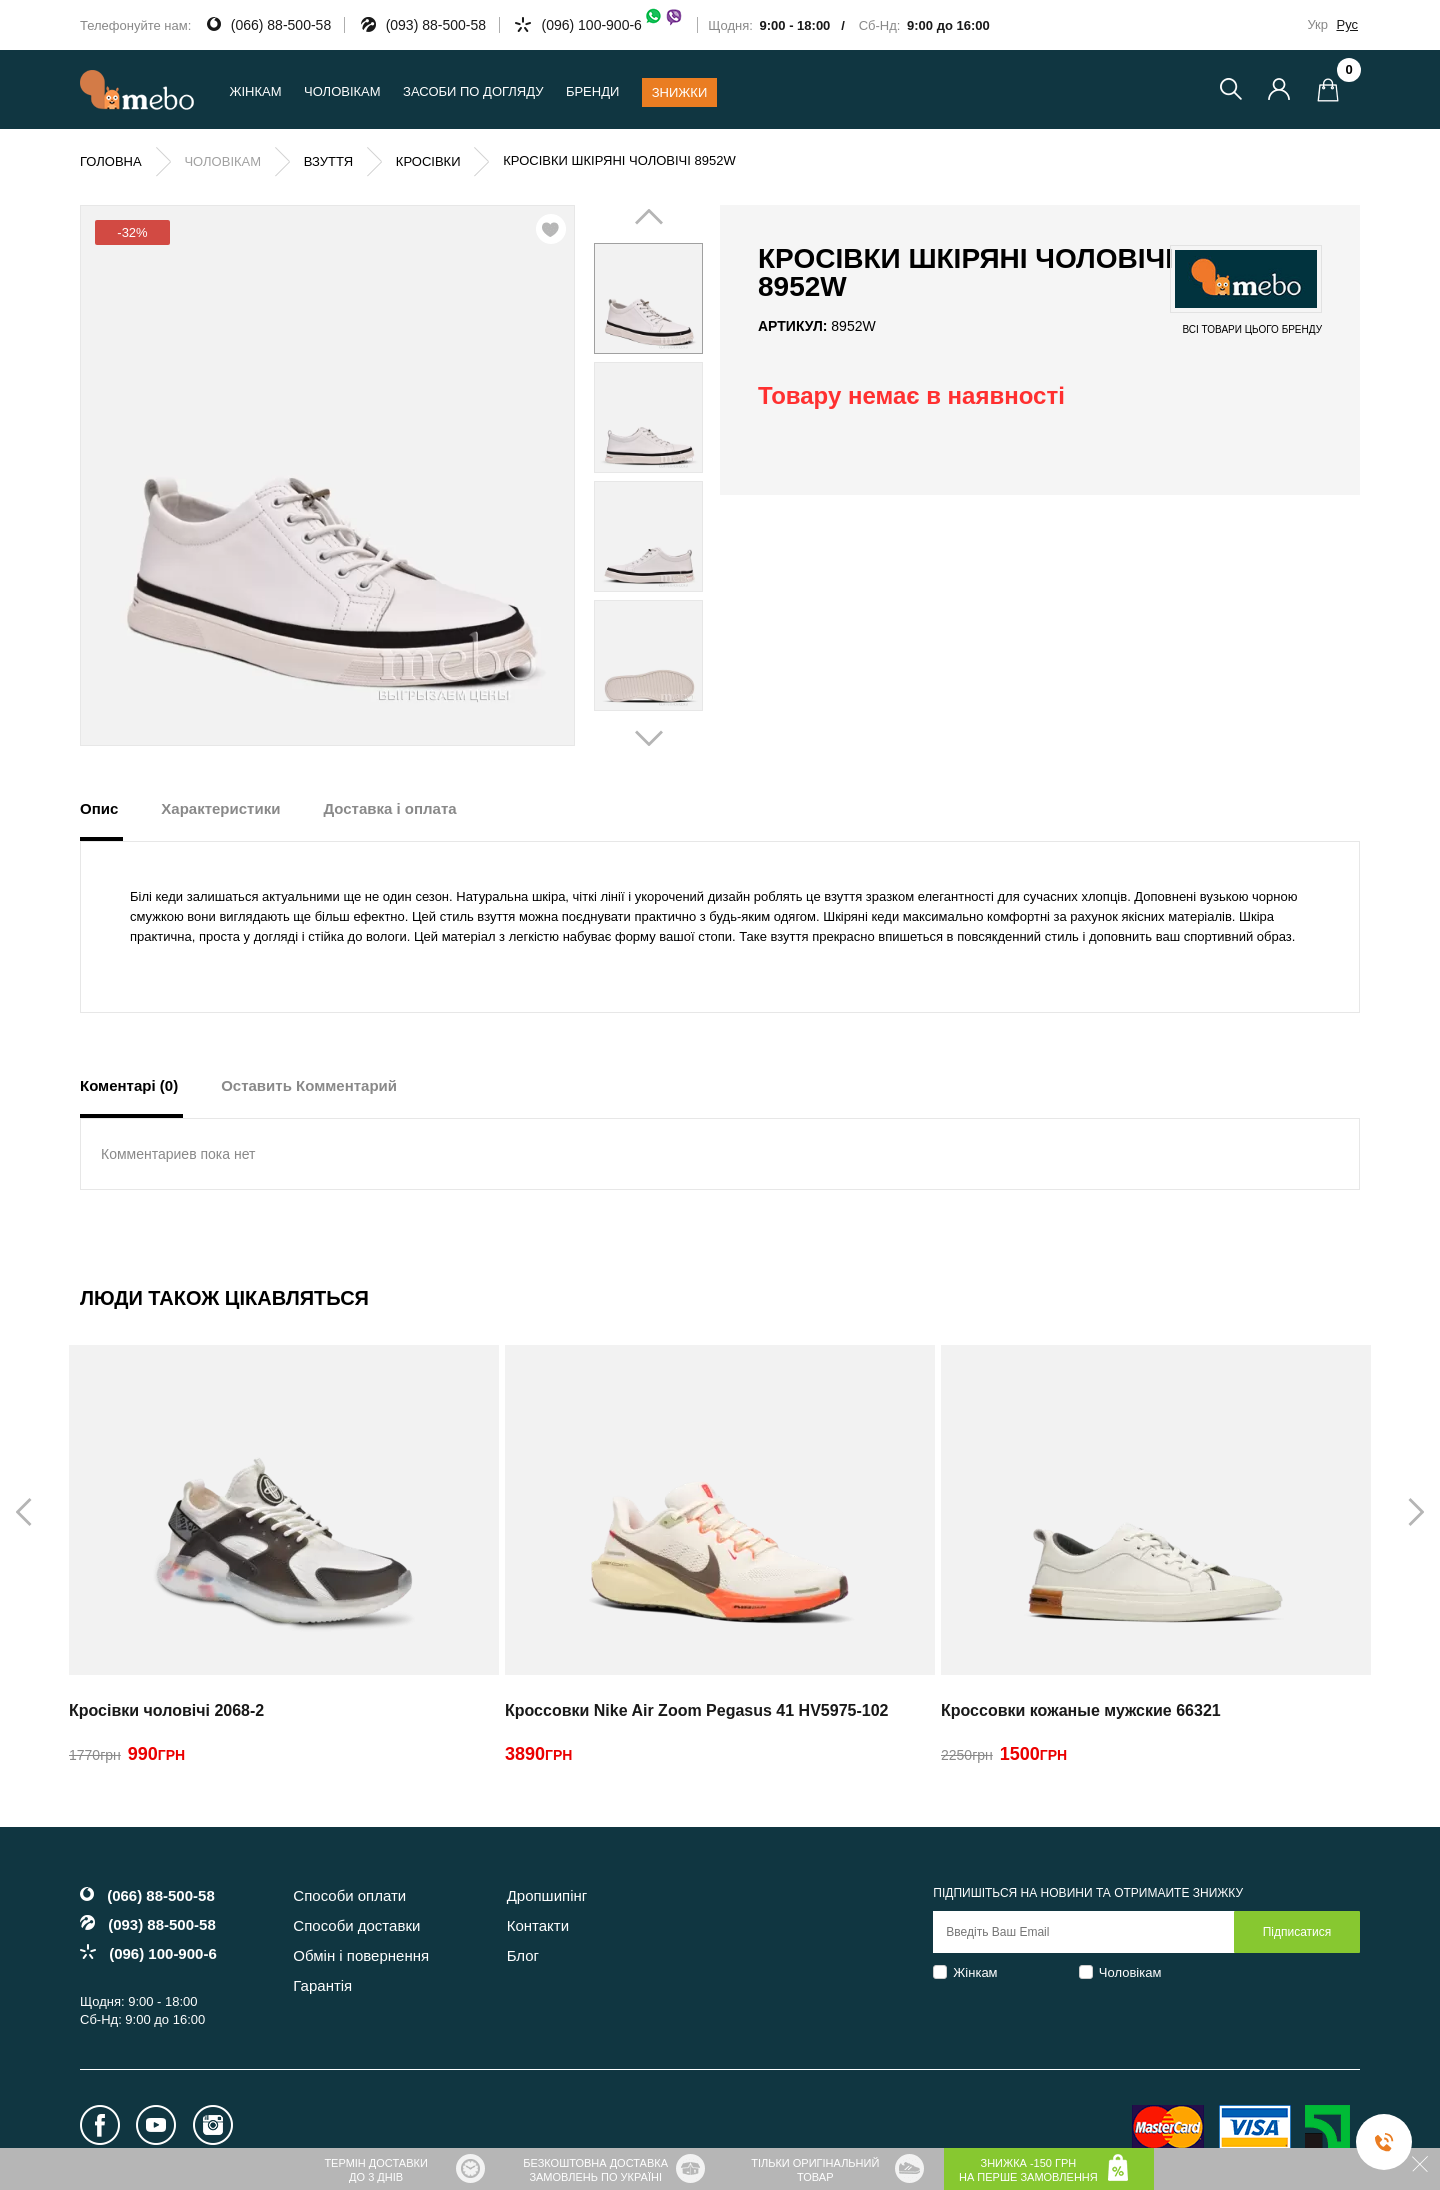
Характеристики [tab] (220, 808)
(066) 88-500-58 (281, 25)
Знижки (680, 92)
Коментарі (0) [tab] (129, 1085)
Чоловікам (1130, 1972)
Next (677, 477)
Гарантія (322, 1985)
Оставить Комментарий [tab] (309, 1085)
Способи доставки (356, 1925)
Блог (523, 1955)
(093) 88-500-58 (436, 25)
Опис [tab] (99, 808)
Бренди (592, 91)
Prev (620, 477)
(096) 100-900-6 (612, 25)
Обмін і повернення (361, 1955)
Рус (1347, 24)
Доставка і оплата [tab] (389, 808)
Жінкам (975, 1972)
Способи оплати (349, 1895)
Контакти (538, 1925)
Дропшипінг (547, 1895)
